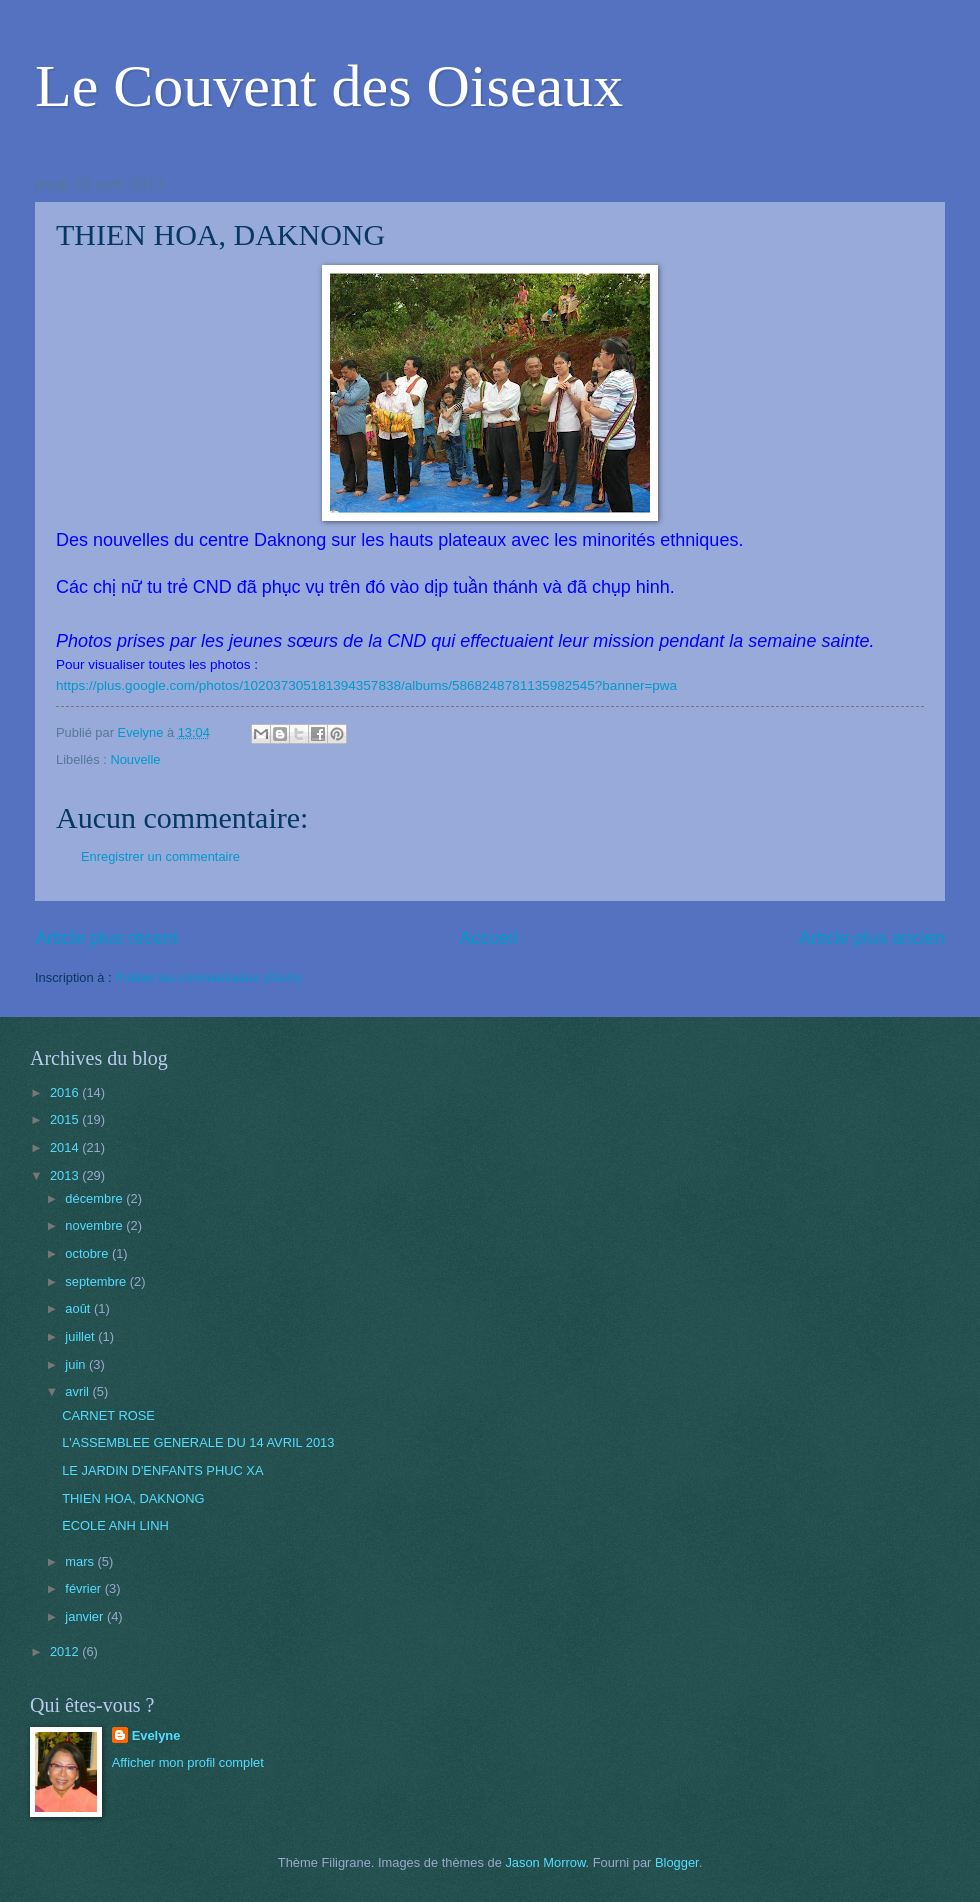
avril (78, 1391)
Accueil (488, 938)
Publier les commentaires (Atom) (208, 977)
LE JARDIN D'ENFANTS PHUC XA (162, 1470)
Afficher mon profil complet (188, 1762)
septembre (97, 1281)
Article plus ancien (872, 938)
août (79, 1308)
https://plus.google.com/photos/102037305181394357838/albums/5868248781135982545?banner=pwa (366, 685)
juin (77, 1364)
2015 (66, 1119)
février (84, 1588)
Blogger (677, 1862)
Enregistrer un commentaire (160, 856)
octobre (88, 1253)
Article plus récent (106, 938)
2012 (66, 1651)
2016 (66, 1092)
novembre (95, 1225)
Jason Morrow (545, 1862)
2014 (66, 1147)
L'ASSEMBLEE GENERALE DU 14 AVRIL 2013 (198, 1442)
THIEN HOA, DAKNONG (133, 1498)
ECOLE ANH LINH (115, 1525)
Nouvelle (135, 759)
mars (81, 1561)
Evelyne (156, 1735)
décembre (95, 1198)
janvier (86, 1616)
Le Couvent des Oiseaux (329, 86)
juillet (81, 1336)
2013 (66, 1175)
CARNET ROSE (108, 1415)
